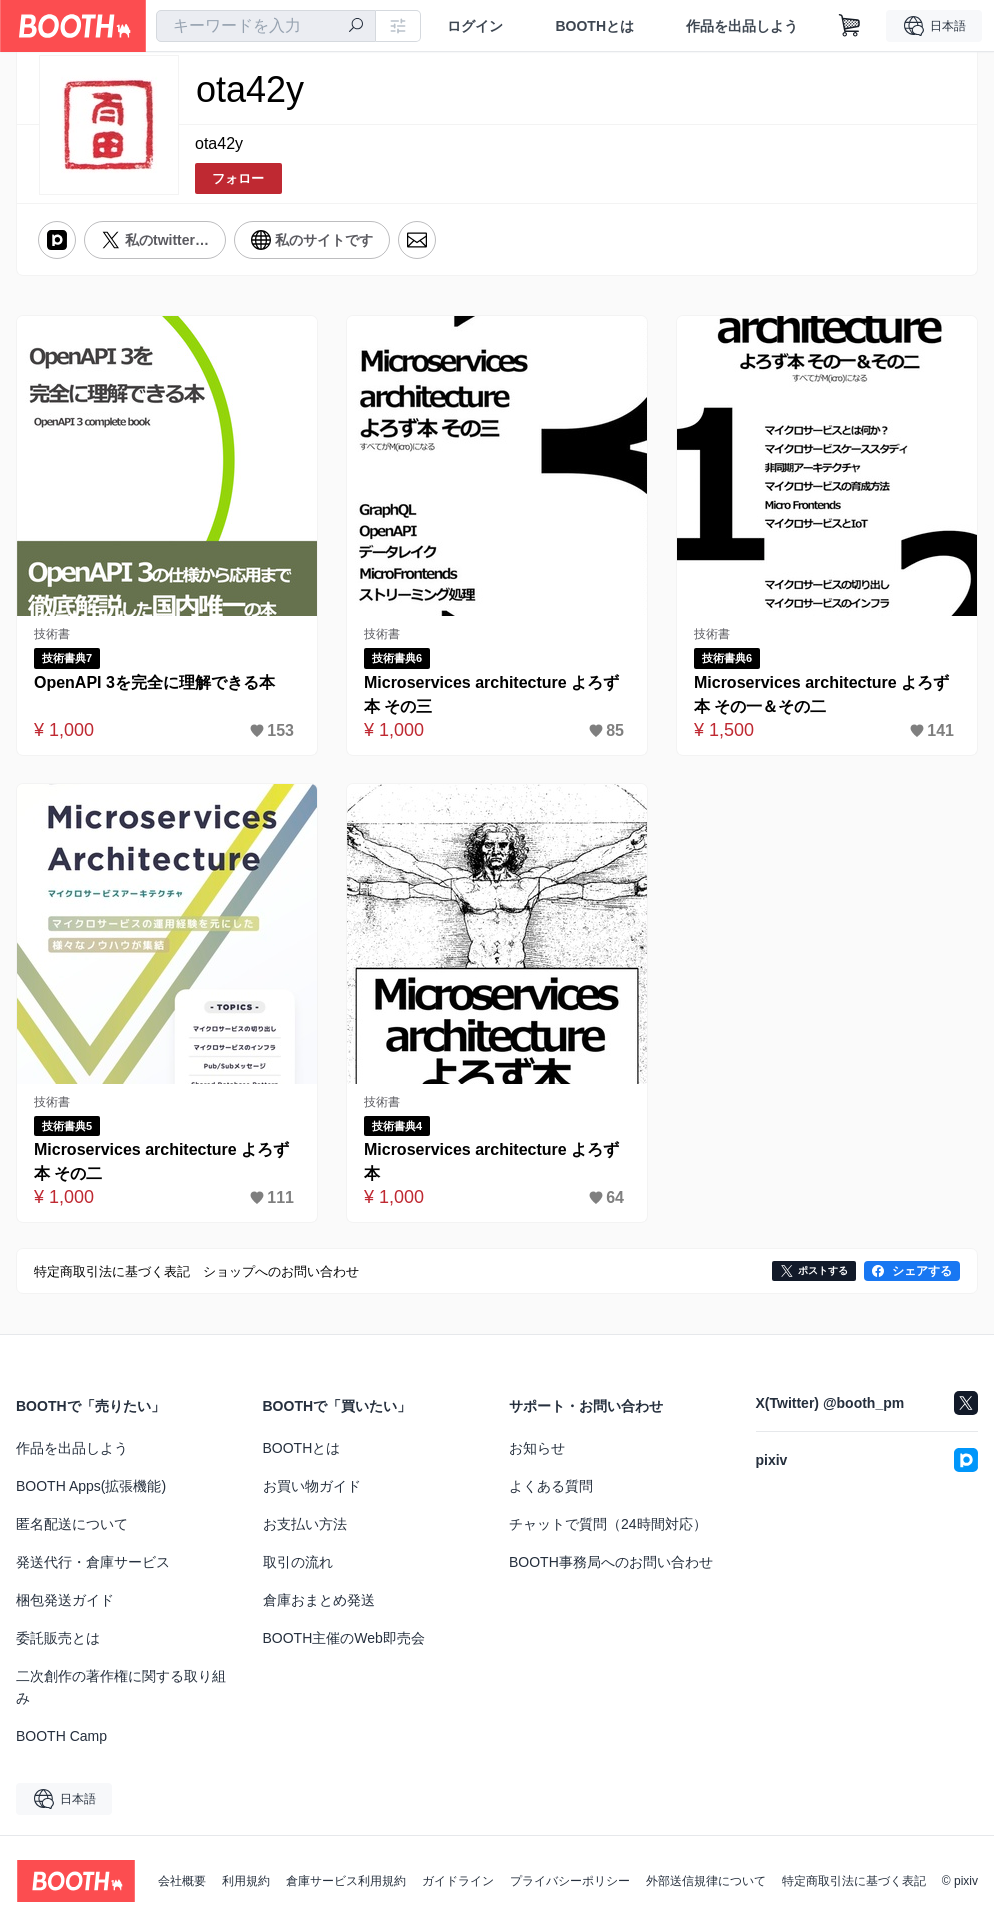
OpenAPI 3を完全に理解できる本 (154, 682)
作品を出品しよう (742, 26)
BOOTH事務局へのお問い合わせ (611, 1562)
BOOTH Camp (61, 1736)
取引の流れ (298, 1562)
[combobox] (266, 26)
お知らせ (537, 1448)
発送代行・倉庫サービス (93, 1562)
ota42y (219, 143)
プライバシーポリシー (570, 1881)
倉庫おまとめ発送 (319, 1600)
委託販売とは (58, 1638)
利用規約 (246, 1881)
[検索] (356, 27)
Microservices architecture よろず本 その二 (161, 1161)
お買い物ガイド (312, 1486)
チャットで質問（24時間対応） (608, 1524)
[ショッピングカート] (850, 26)
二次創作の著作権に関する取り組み (121, 1687)
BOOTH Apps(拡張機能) (91, 1486)
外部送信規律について (706, 1881)
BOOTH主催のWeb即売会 (344, 1638)
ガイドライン (458, 1881)
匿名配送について (72, 1524)
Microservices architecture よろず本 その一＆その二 (821, 694)
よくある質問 (551, 1486)
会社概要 (182, 1881)
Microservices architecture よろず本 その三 (491, 694)
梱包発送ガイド (65, 1600)
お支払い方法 (305, 1524)
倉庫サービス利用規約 (346, 1881)
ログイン (475, 26)
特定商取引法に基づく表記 (854, 1881)
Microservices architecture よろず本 (491, 1161)
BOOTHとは (594, 26)
